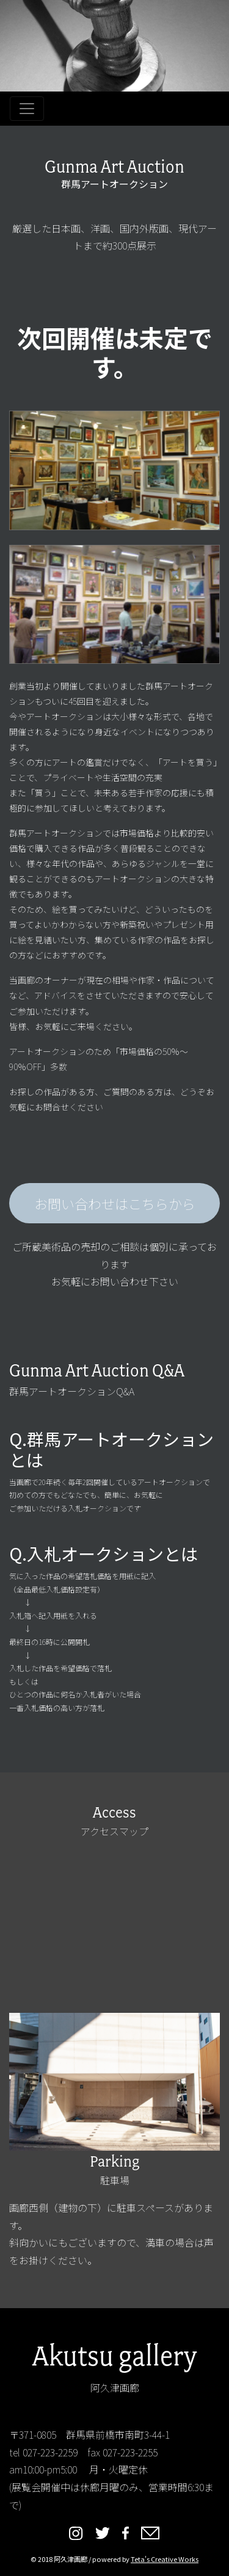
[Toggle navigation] (27, 108)
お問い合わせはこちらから (114, 1203)
